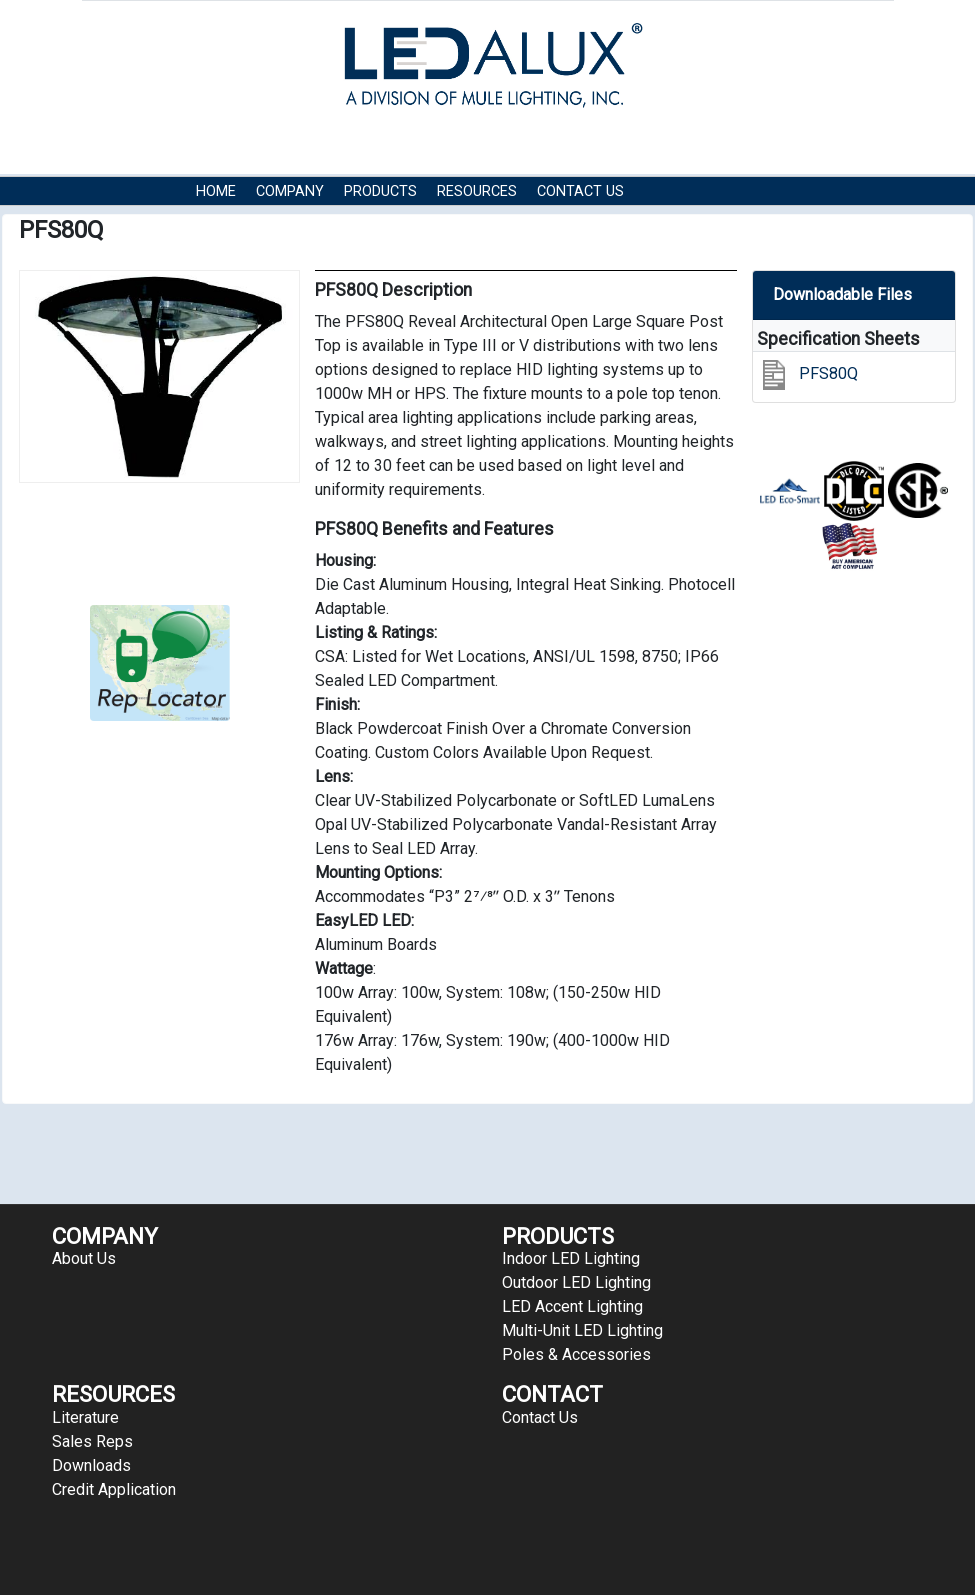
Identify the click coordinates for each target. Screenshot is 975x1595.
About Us (84, 1258)
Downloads (91, 1465)
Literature (85, 1417)
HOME (216, 191)
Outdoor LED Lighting (576, 1282)
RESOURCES (477, 191)
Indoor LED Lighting (571, 1258)
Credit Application (114, 1489)
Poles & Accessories (576, 1354)
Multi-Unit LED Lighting (582, 1330)
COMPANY (290, 191)
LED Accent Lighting (572, 1306)
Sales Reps (92, 1441)
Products (380, 191)
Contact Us (580, 191)
